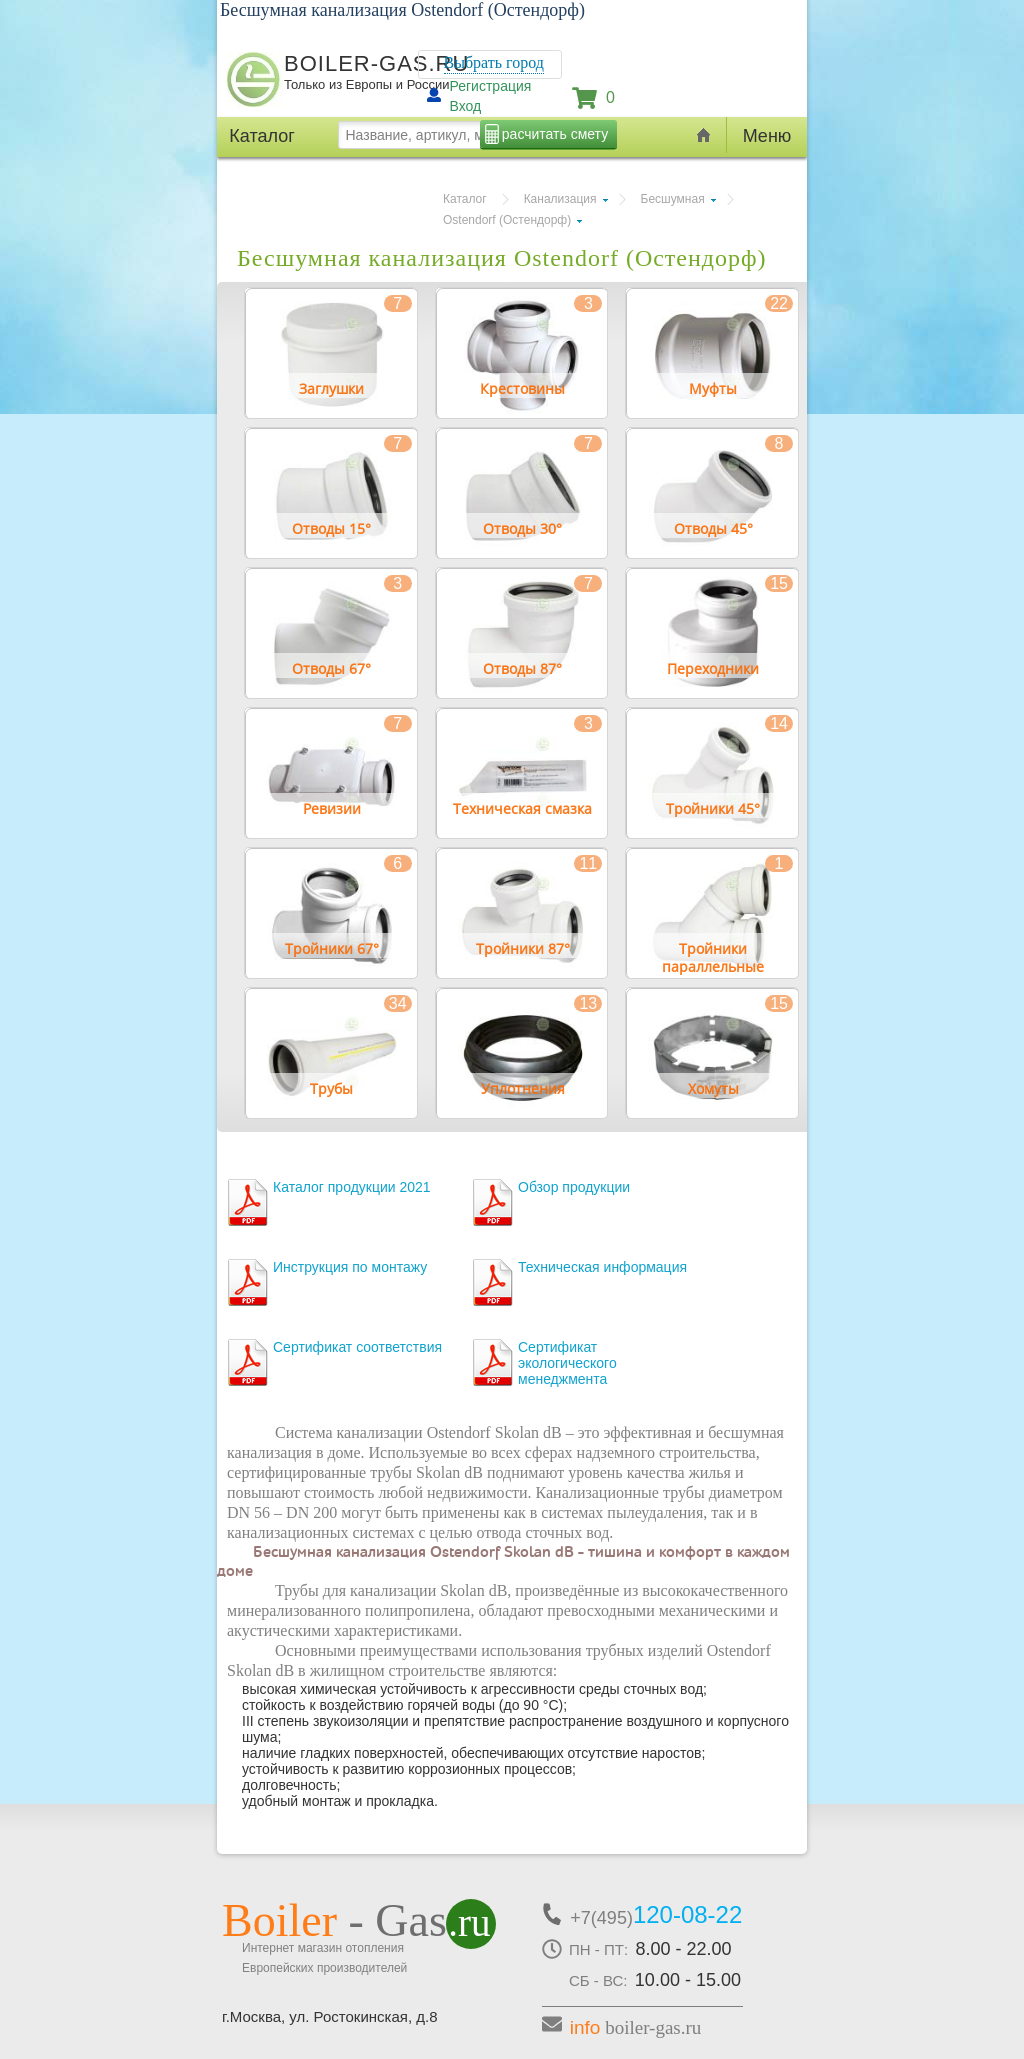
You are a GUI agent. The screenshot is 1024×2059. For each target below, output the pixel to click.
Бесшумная (673, 199)
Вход (466, 106)
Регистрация (491, 86)
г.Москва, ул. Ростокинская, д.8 (330, 2016)
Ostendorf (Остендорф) (507, 220)
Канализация (560, 199)
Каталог (465, 199)
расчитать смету (555, 134)
